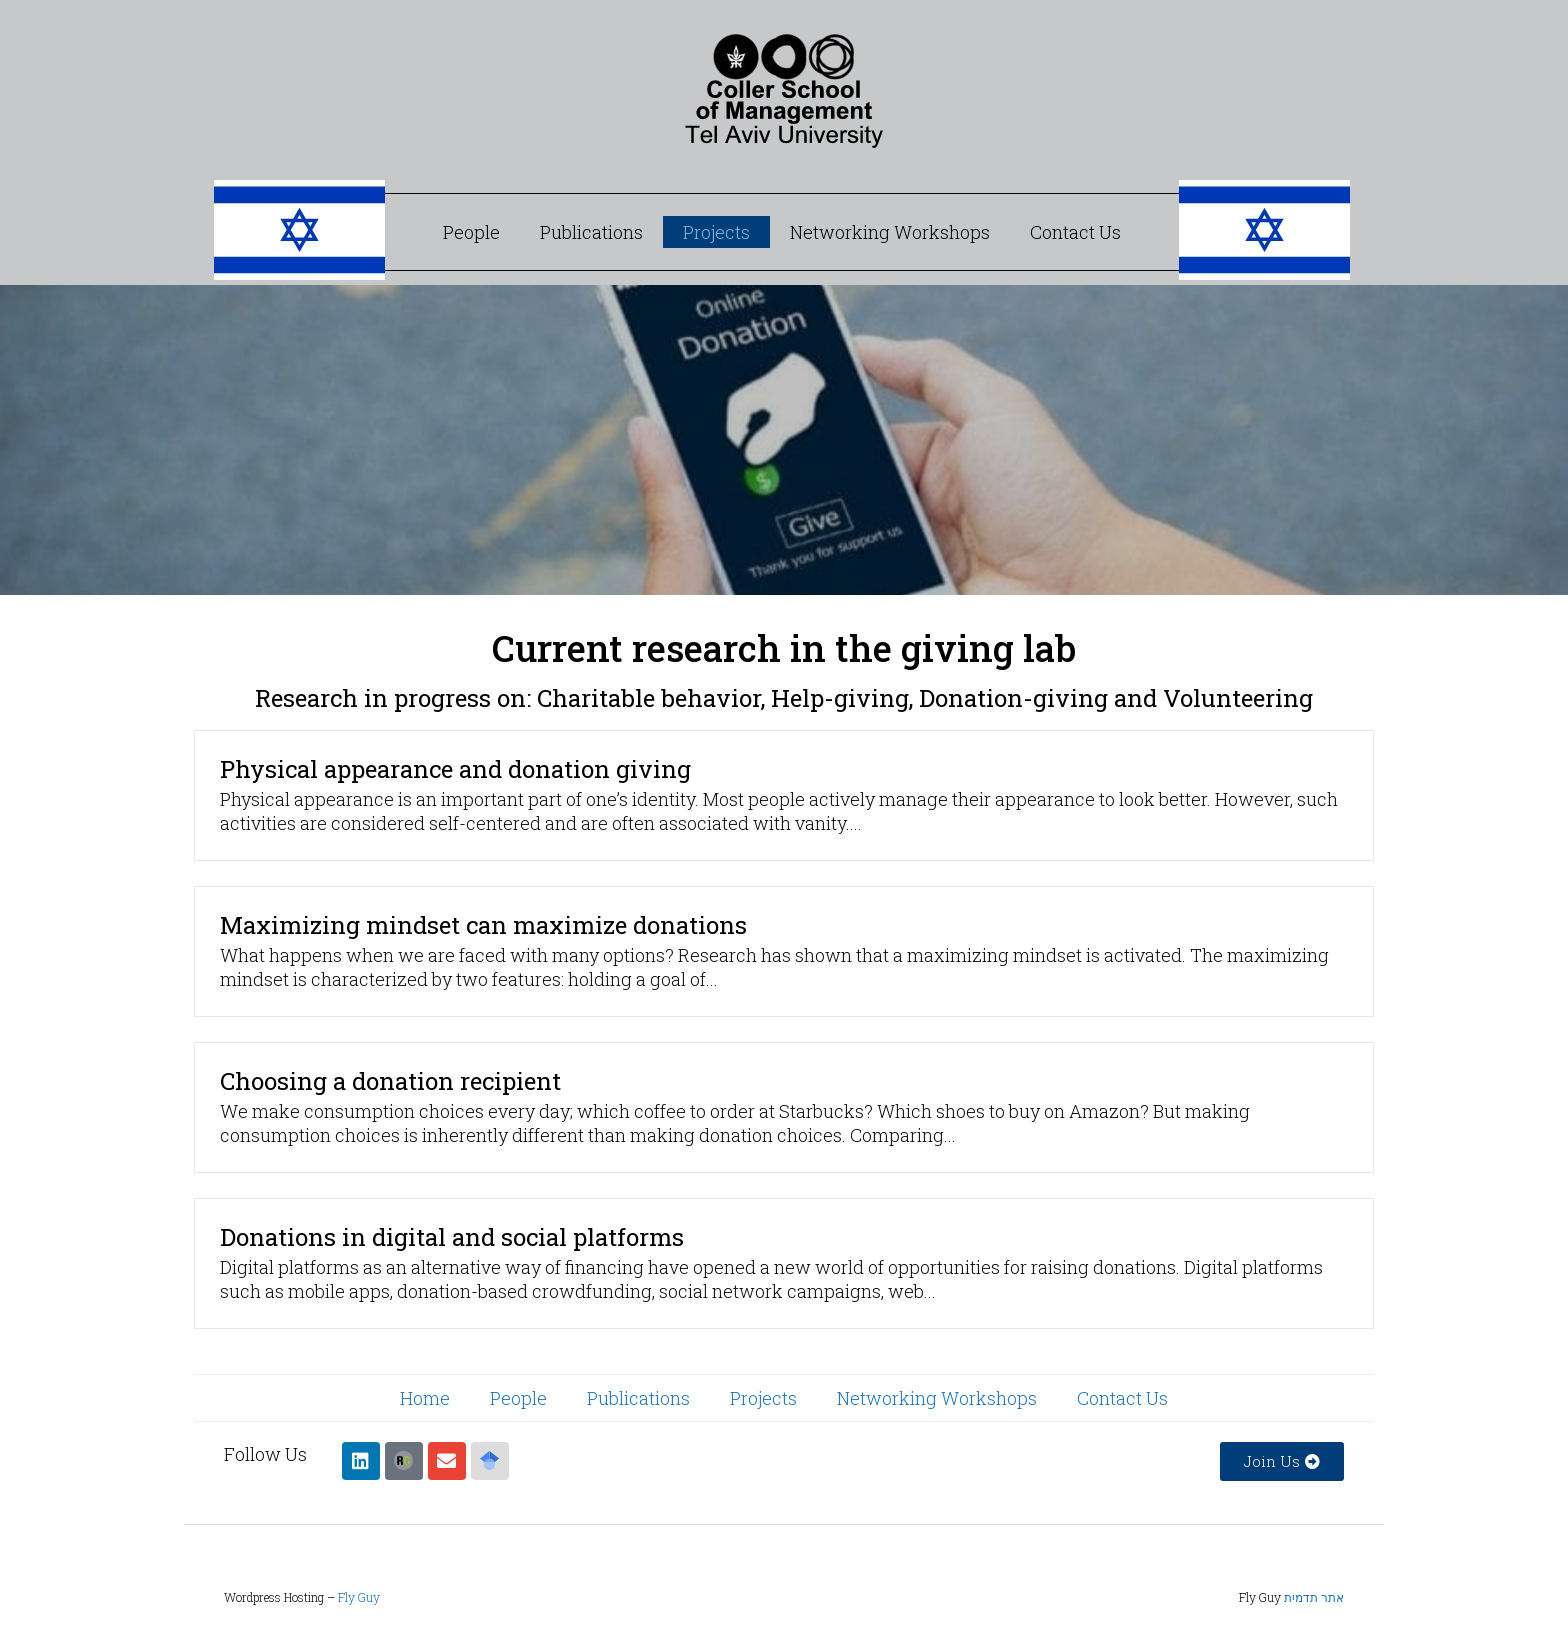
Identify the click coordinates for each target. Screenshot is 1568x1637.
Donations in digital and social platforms (452, 1237)
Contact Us (1075, 232)
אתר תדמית (1314, 1597)
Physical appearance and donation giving (455, 769)
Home (425, 1398)
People (471, 232)
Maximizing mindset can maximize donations (483, 925)
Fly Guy (359, 1597)
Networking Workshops (890, 232)
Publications (591, 232)
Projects (716, 232)
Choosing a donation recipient (390, 1081)
